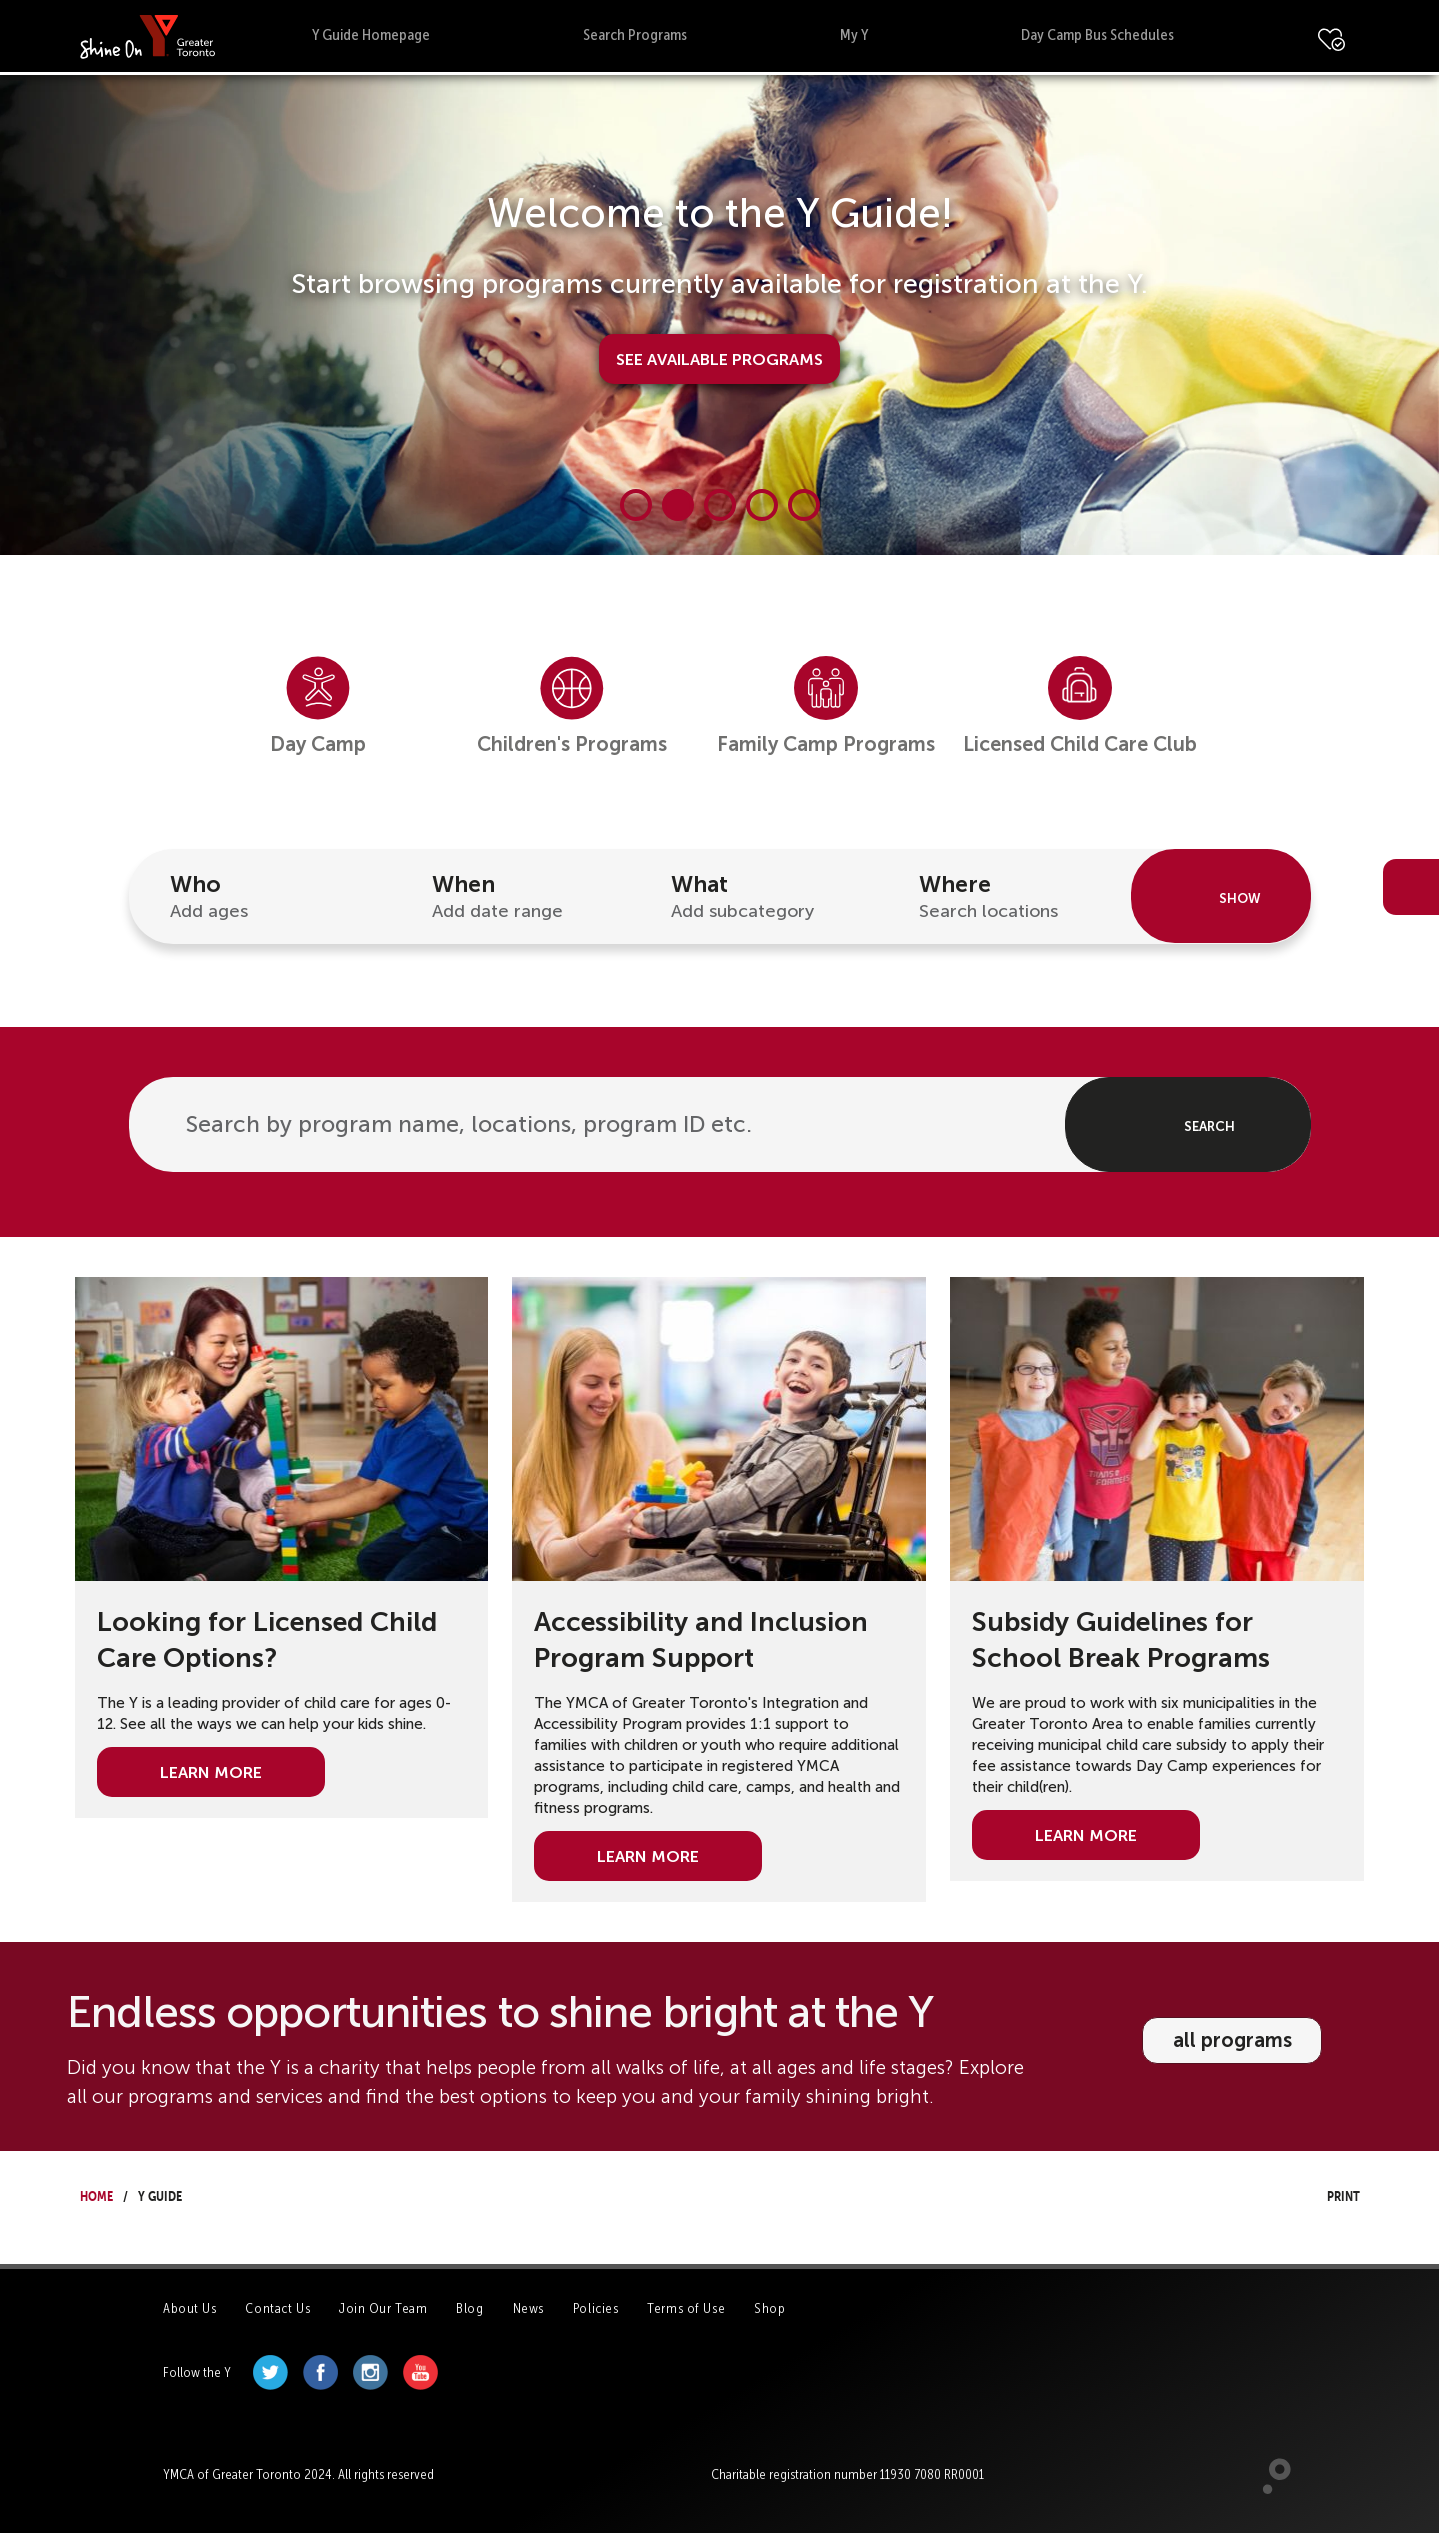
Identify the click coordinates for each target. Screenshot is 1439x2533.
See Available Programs (719, 357)
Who (264, 897)
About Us (189, 2308)
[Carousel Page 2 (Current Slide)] (678, 505)
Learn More (211, 1770)
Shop (769, 2308)
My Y (854, 34)
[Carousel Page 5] (804, 505)
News (528, 2308)
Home (96, 2193)
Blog (469, 2308)
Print (1325, 2193)
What (765, 897)
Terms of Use (686, 2308)
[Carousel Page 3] (720, 505)
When (520, 897)
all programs (1232, 2040)
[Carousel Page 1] (636, 505)
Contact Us (277, 2308)
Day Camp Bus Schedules (1097, 34)
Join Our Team (383, 2308)
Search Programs (635, 34)
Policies (595, 2308)
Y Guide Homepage (371, 34)
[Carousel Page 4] (762, 505)
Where (1014, 897)
